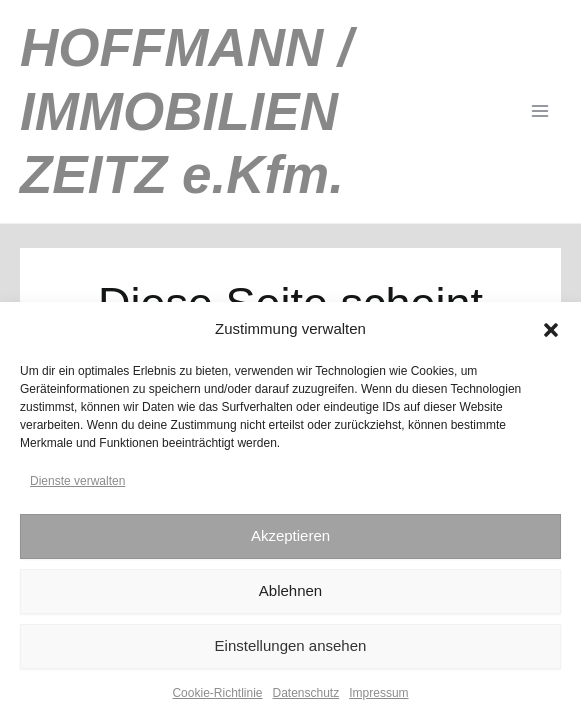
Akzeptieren (290, 535)
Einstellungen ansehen (291, 645)
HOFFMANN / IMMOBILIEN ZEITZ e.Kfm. (186, 111)
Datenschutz (306, 693)
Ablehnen (290, 590)
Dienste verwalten (77, 481)
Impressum (378, 693)
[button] (551, 330)
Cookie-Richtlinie (217, 693)
